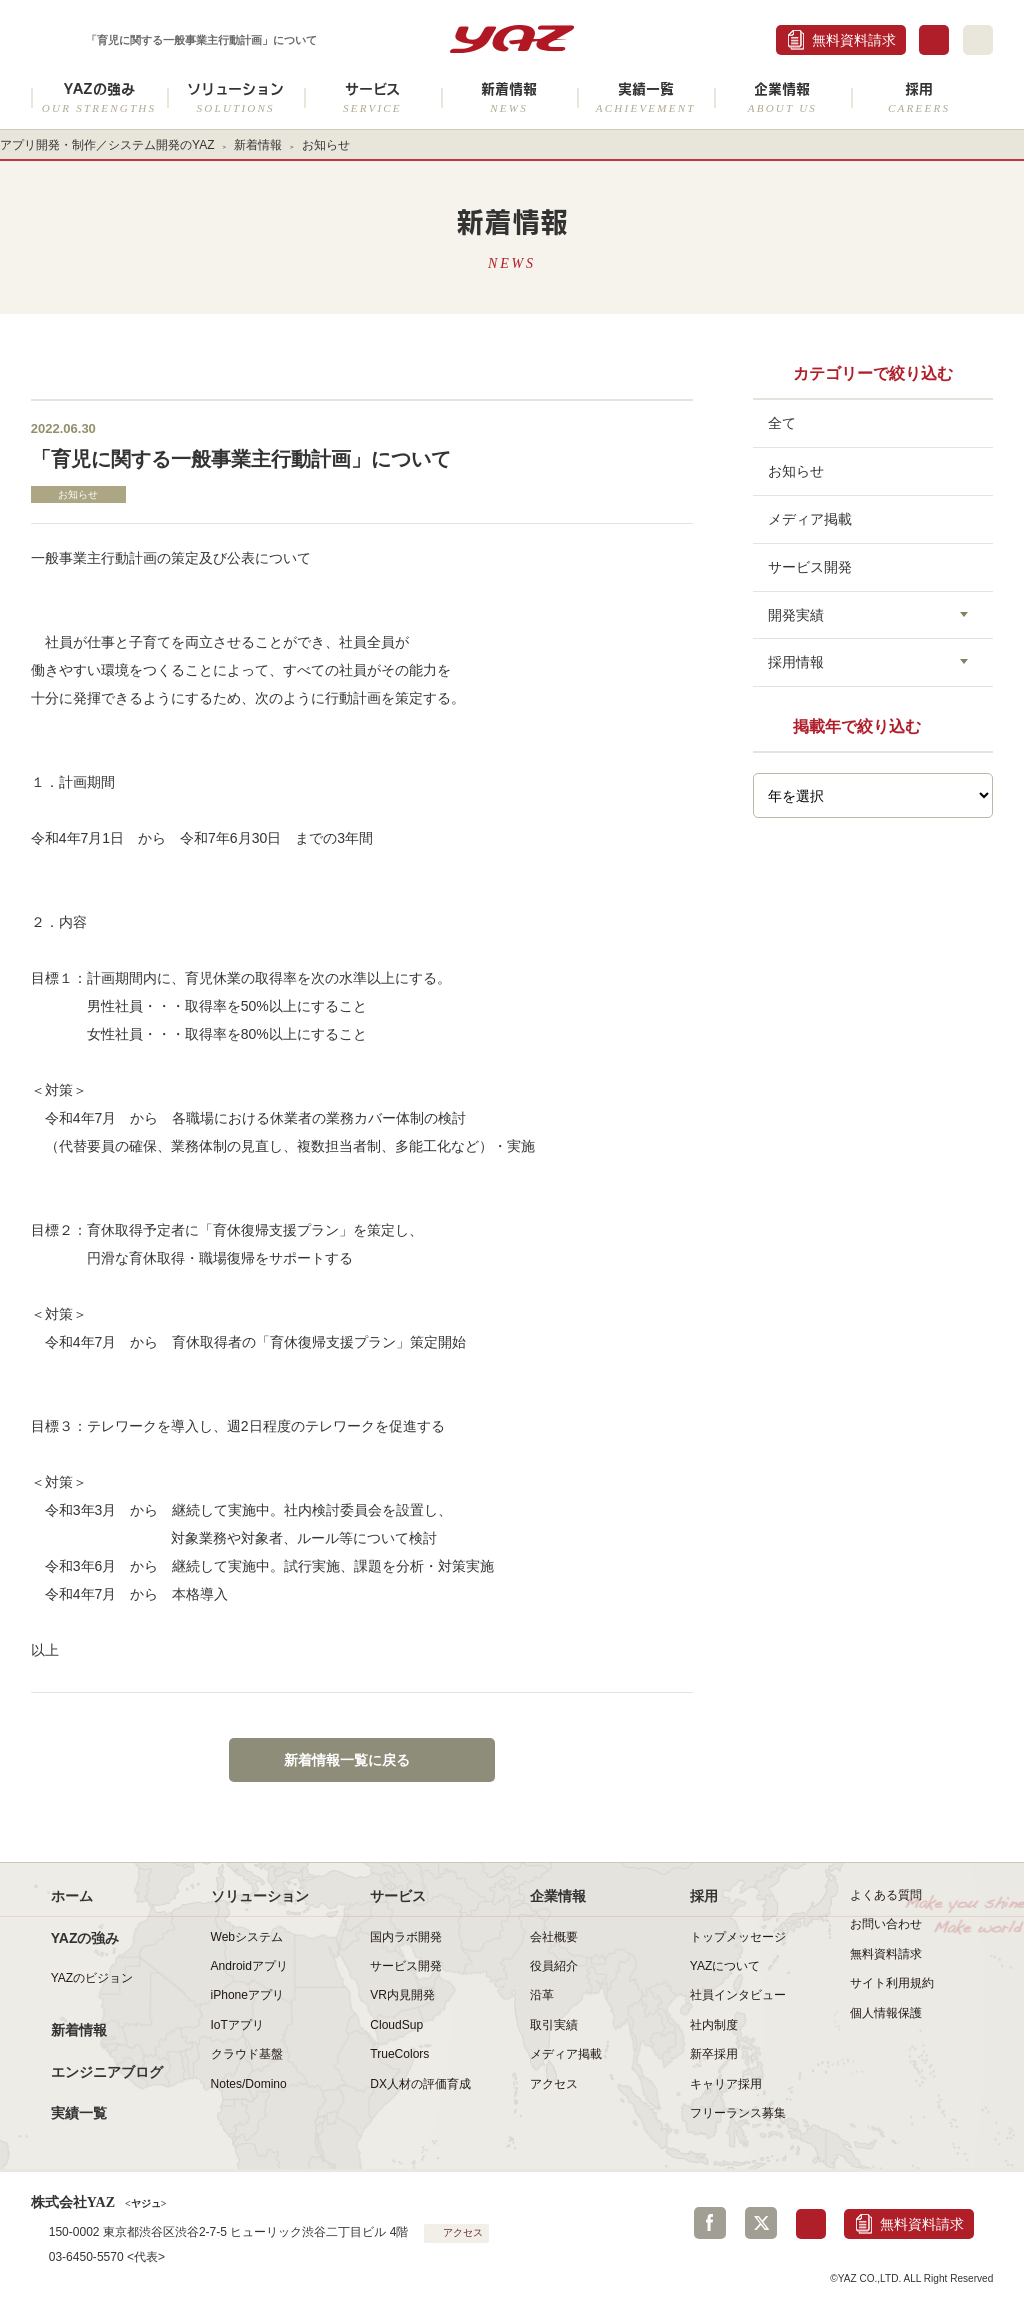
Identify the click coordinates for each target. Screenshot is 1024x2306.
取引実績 (554, 2025)
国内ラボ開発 (406, 1937)
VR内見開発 (402, 1995)
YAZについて (725, 1966)
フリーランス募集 (738, 2113)
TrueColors (399, 2054)
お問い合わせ (886, 1924)
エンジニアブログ (107, 2072)
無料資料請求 (854, 40)
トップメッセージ (738, 1937)
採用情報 (796, 662)
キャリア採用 (726, 2084)
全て (782, 423)
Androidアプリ (249, 1966)
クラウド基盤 (247, 2054)
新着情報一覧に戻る (347, 1760)
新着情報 (509, 97)
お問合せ (934, 40)
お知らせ (326, 145)
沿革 (542, 1995)
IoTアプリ (237, 2025)
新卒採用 (714, 2054)
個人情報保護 (886, 2013)
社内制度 (714, 2025)
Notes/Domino (249, 2084)
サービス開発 (810, 567)
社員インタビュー (738, 1995)
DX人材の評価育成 (420, 2084)
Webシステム (247, 1937)
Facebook (710, 2223)
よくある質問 (886, 1895)
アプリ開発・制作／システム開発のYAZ (107, 145)
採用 (919, 97)
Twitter (761, 2223)
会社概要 (554, 1937)
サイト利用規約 (892, 1983)
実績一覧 (645, 97)
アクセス (554, 2084)
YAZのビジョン (92, 1978)
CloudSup (396, 2025)
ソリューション (235, 97)
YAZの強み (99, 97)
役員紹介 (554, 1966)
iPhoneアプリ (247, 1995)
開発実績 (796, 615)
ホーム (72, 1896)
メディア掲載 (810, 519)
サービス (372, 97)
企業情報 (782, 97)
